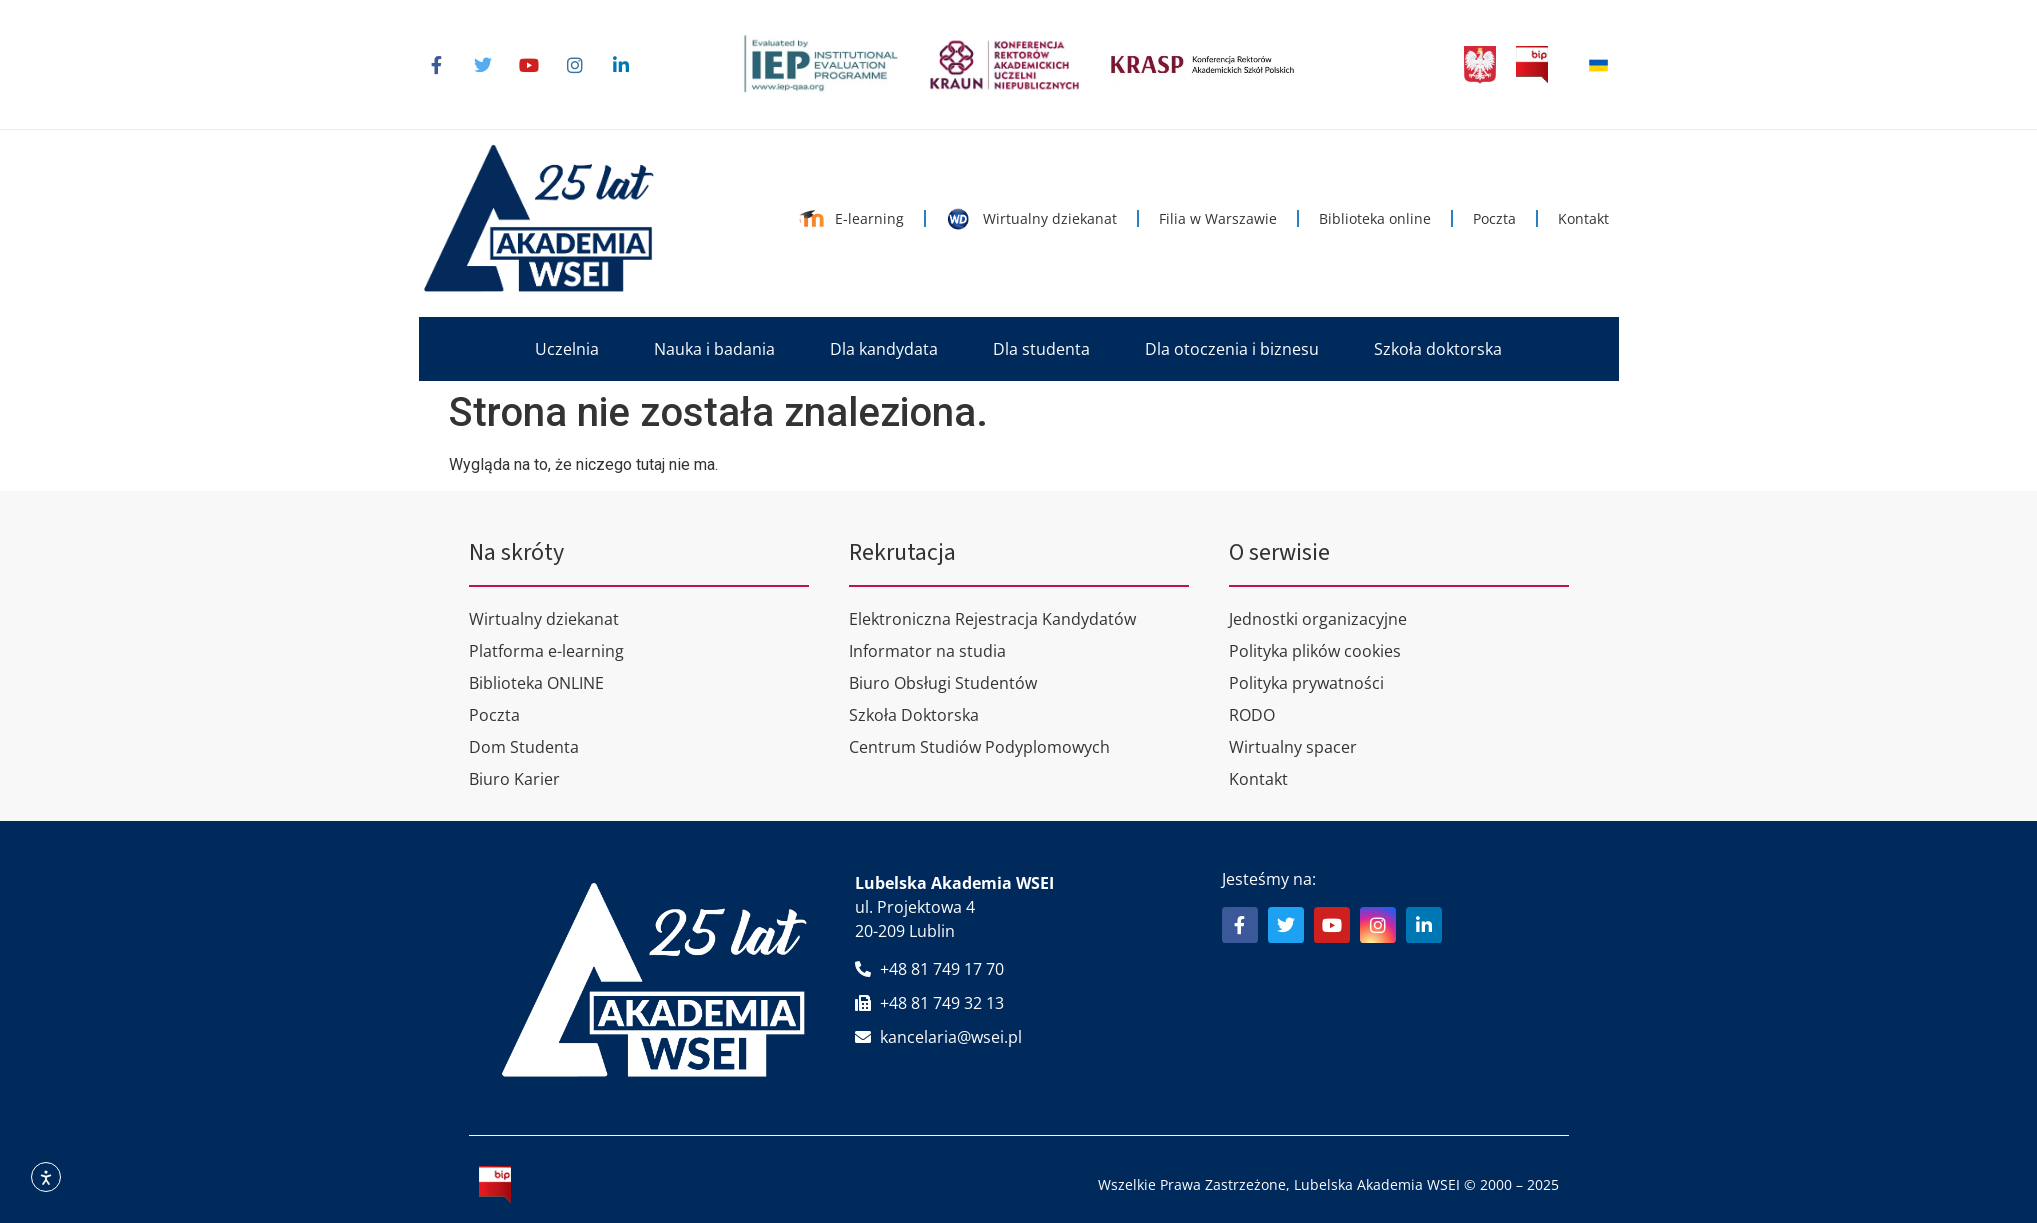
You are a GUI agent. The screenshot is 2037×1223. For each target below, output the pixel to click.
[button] (567, 349)
